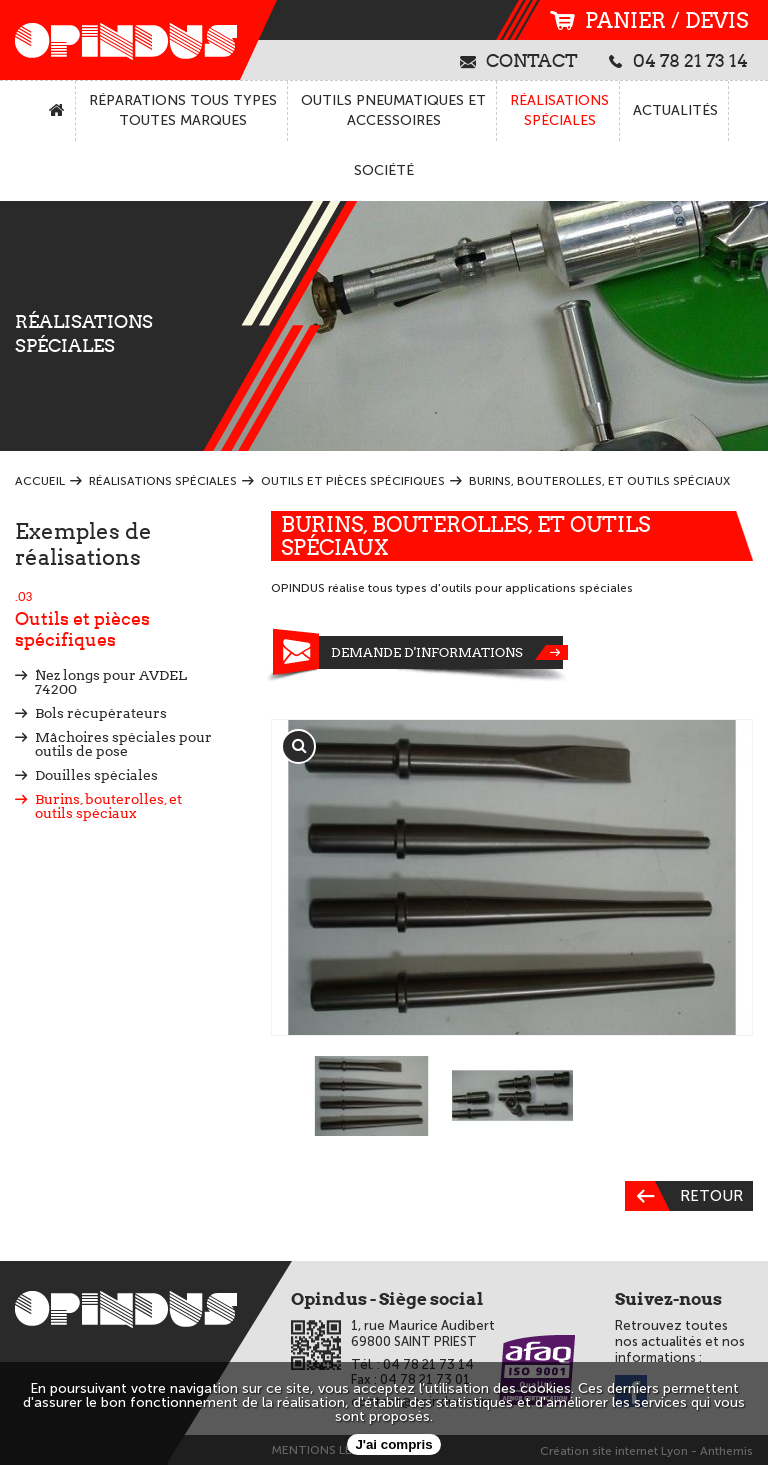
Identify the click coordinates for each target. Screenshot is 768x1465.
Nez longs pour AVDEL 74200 (111, 682)
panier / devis (649, 20)
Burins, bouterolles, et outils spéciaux (108, 806)
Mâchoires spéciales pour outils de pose (123, 744)
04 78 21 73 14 (678, 60)
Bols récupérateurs (101, 713)
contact (519, 60)
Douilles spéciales (96, 775)
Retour (684, 1196)
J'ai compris (393, 1444)
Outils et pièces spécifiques (128, 620)
